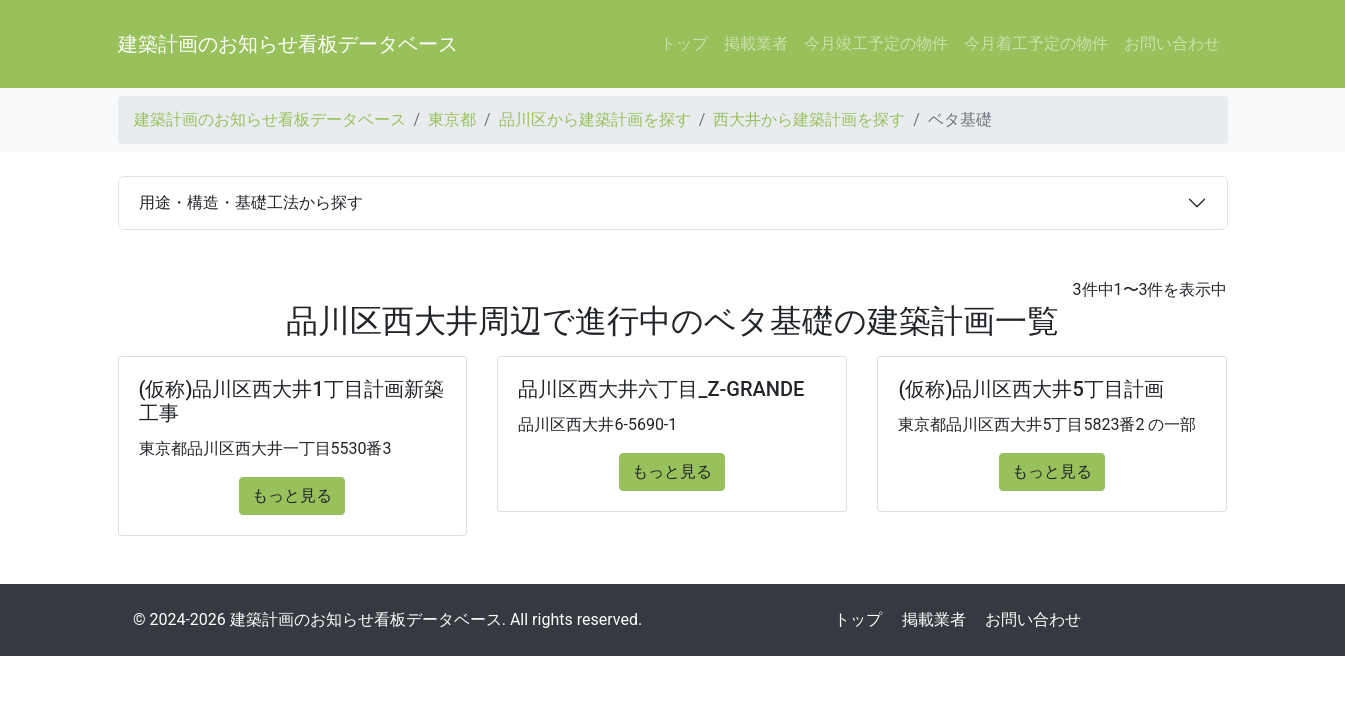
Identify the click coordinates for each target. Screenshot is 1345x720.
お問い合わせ (1172, 43)
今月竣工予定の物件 (876, 43)
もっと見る (292, 495)
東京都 (452, 119)
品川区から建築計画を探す (595, 119)
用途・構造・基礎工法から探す (251, 202)
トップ (684, 43)
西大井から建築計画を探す (809, 119)
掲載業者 (756, 43)
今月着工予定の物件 (1036, 43)
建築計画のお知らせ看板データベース (288, 44)
